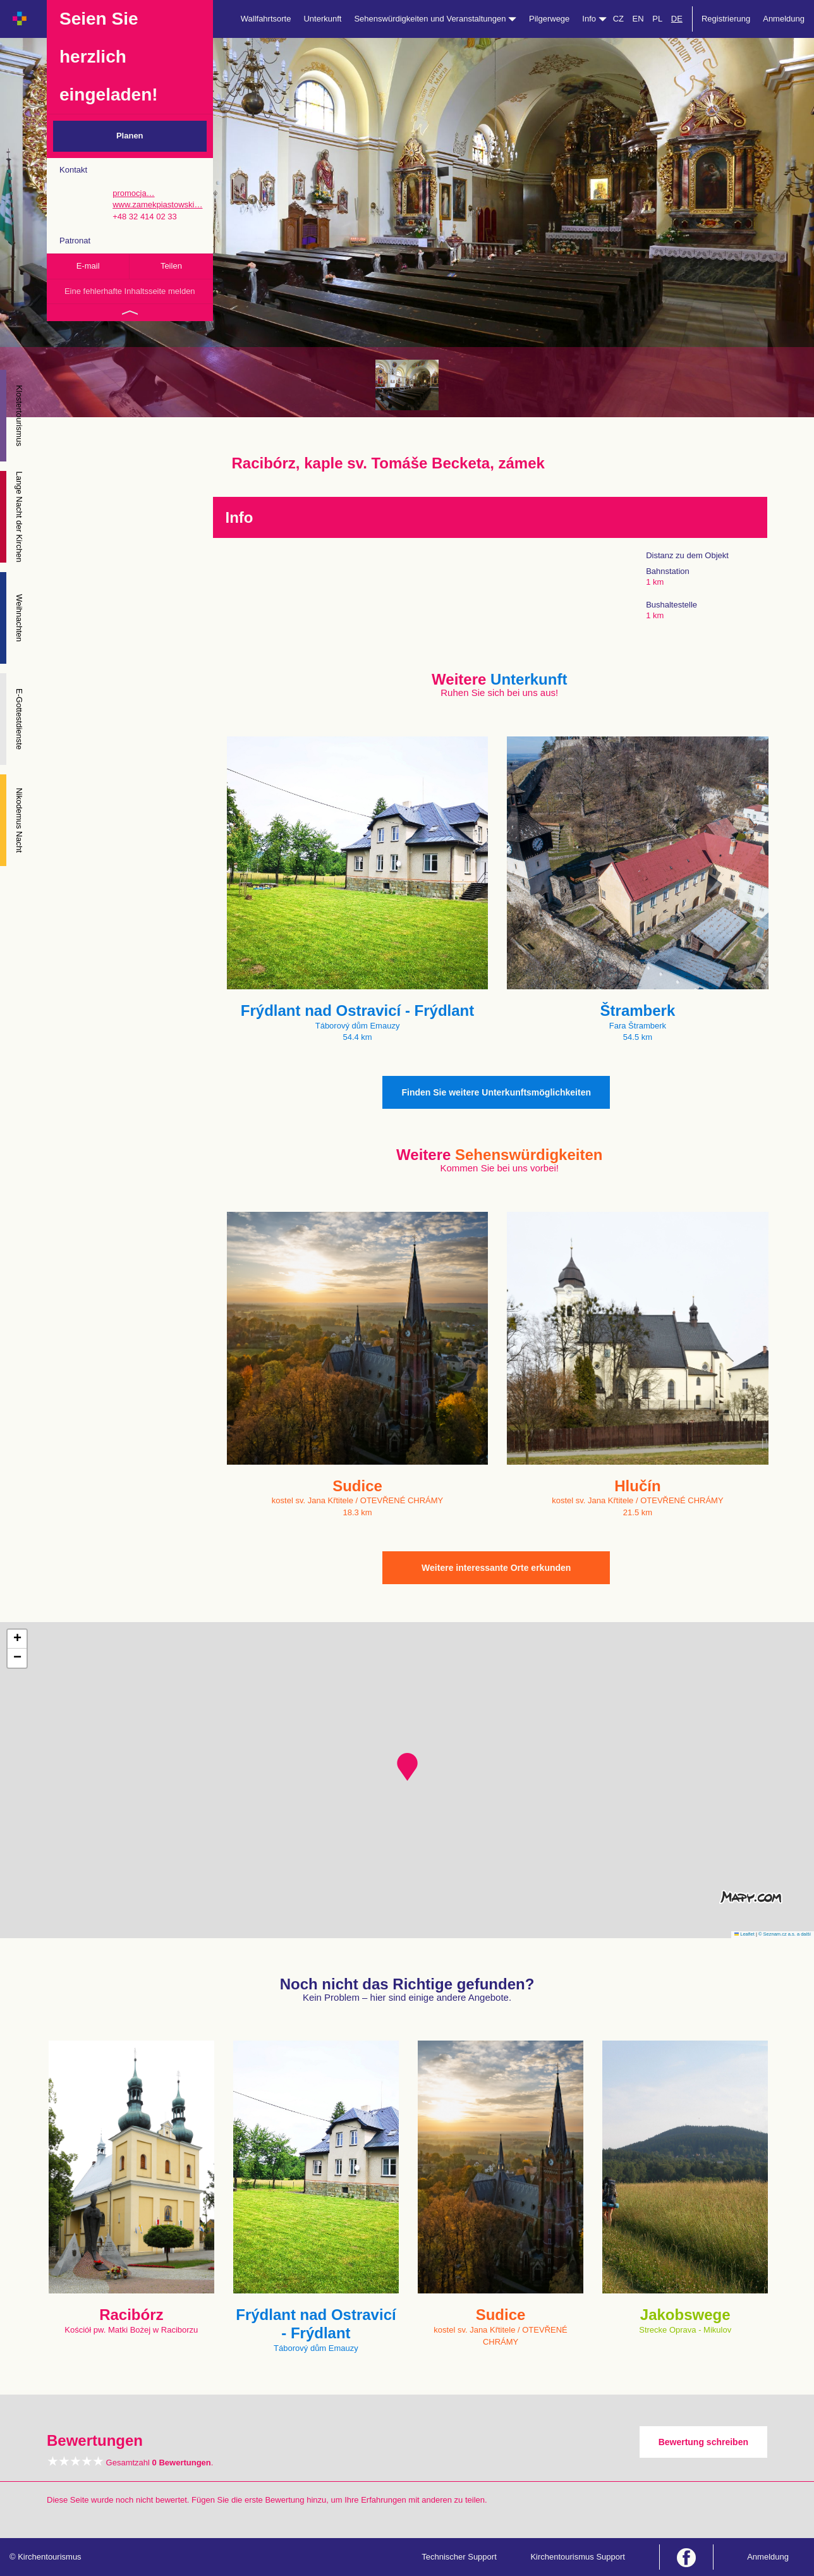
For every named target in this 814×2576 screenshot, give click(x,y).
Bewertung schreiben (703, 2442)
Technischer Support (459, 2556)
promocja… (133, 193)
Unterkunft (322, 18)
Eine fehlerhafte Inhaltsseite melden (129, 291)
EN (638, 18)
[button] (407, 1767)
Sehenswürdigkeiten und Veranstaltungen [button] (435, 18)
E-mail (88, 266)
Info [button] (594, 18)
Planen (129, 135)
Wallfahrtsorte (266, 18)
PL (657, 18)
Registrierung (726, 18)
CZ (618, 18)
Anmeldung (784, 18)
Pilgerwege (549, 18)
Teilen (171, 266)
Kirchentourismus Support (577, 2556)
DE (677, 18)
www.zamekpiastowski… (157, 204)
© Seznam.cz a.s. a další (784, 1934)
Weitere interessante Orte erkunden (496, 1568)
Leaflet (744, 1934)
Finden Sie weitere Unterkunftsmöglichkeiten (496, 1092)
